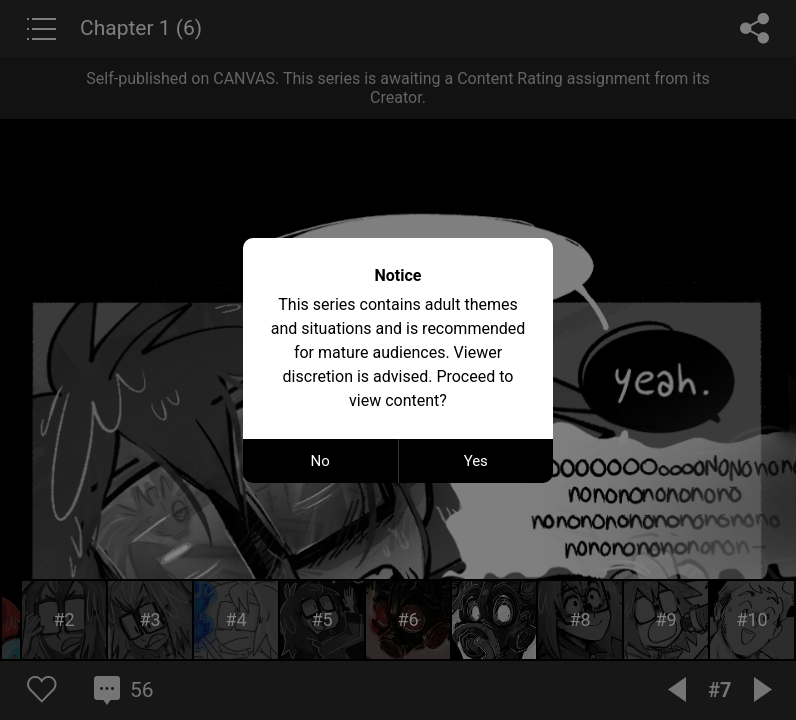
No (320, 461)
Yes (476, 461)
